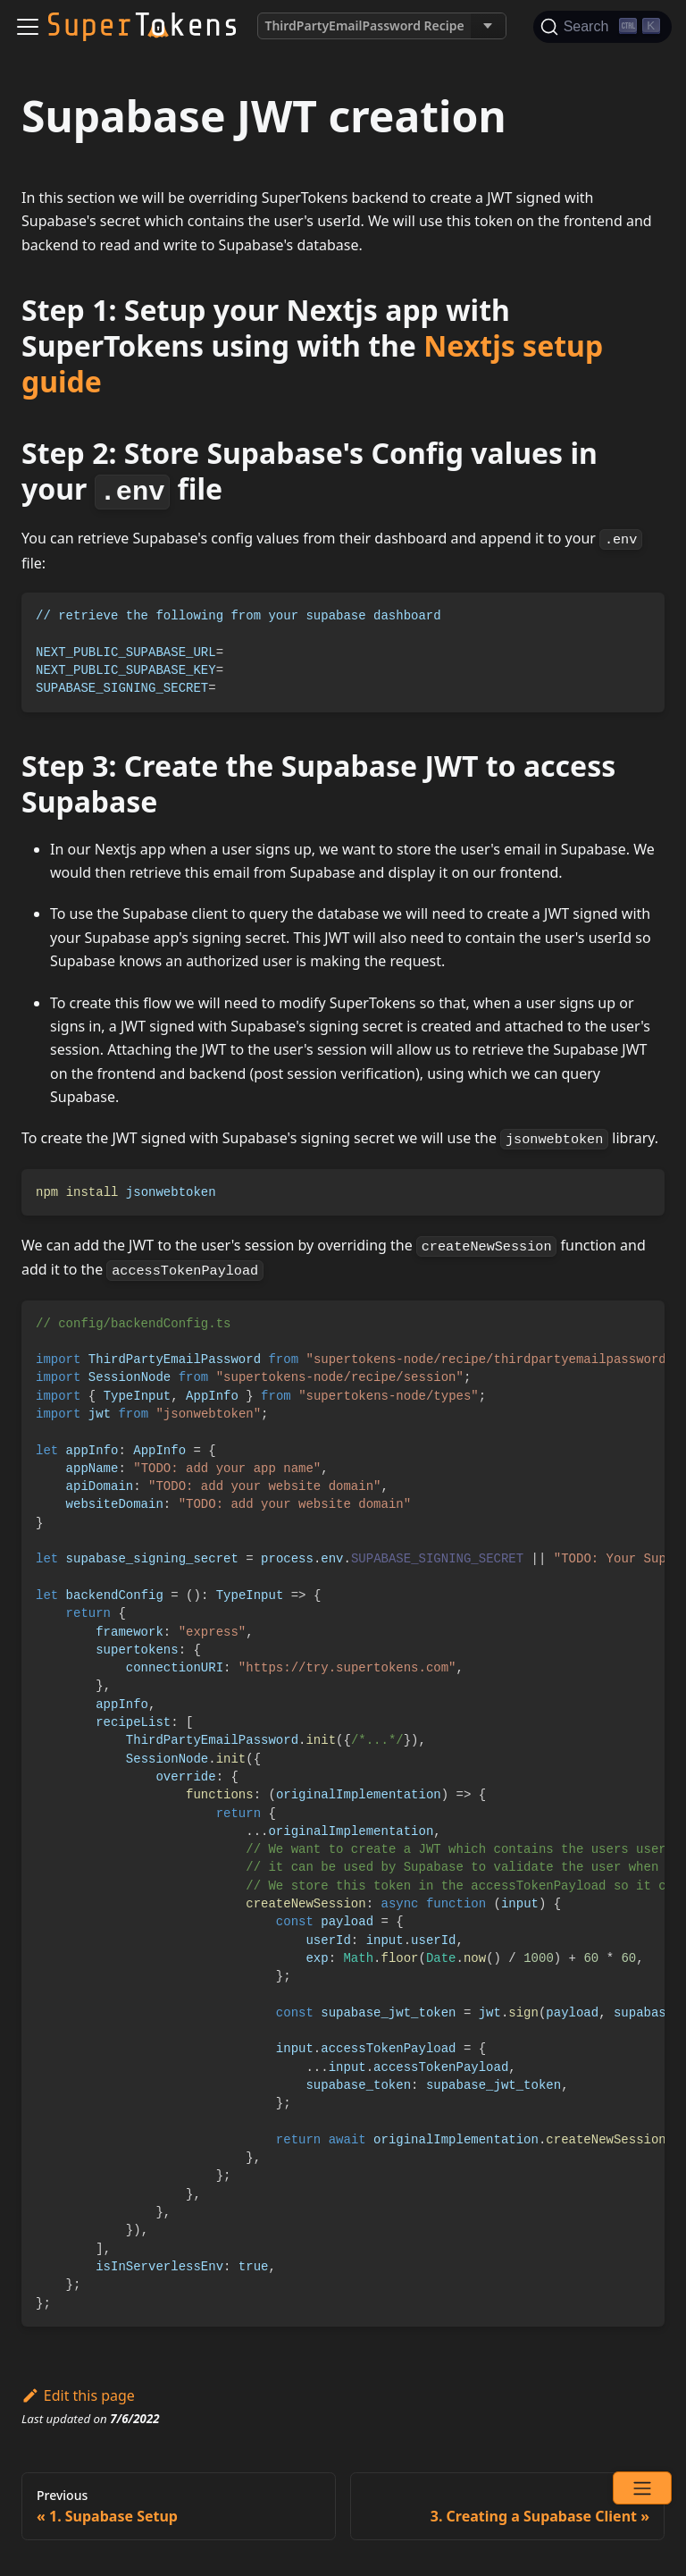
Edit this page (78, 2395)
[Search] (602, 27)
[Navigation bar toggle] (27, 26)
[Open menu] (642, 2487)
